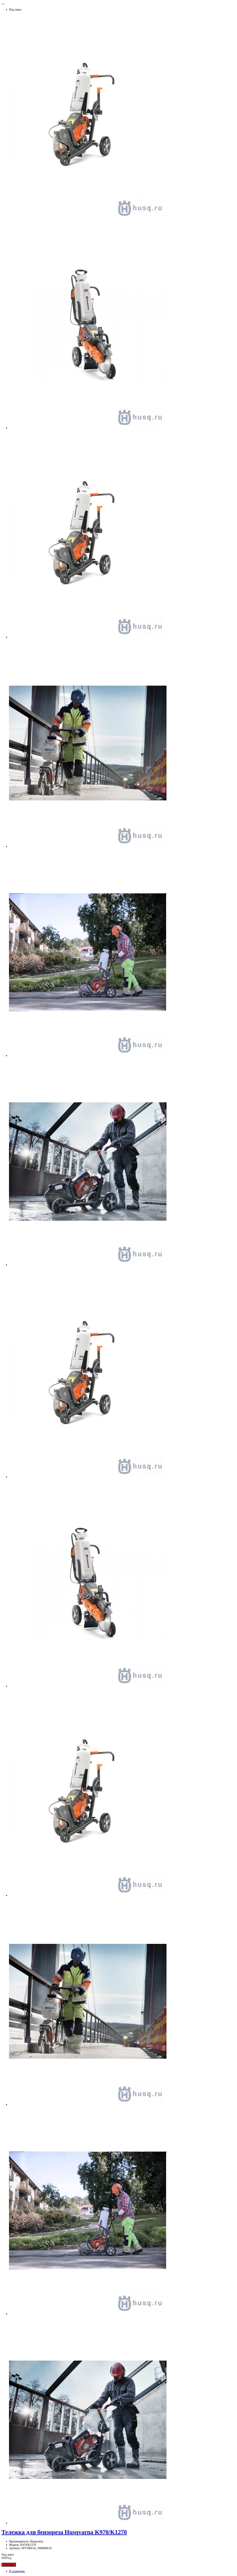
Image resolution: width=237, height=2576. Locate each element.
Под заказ (8, 2564)
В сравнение (17, 2571)
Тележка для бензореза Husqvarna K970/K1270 (64, 2532)
